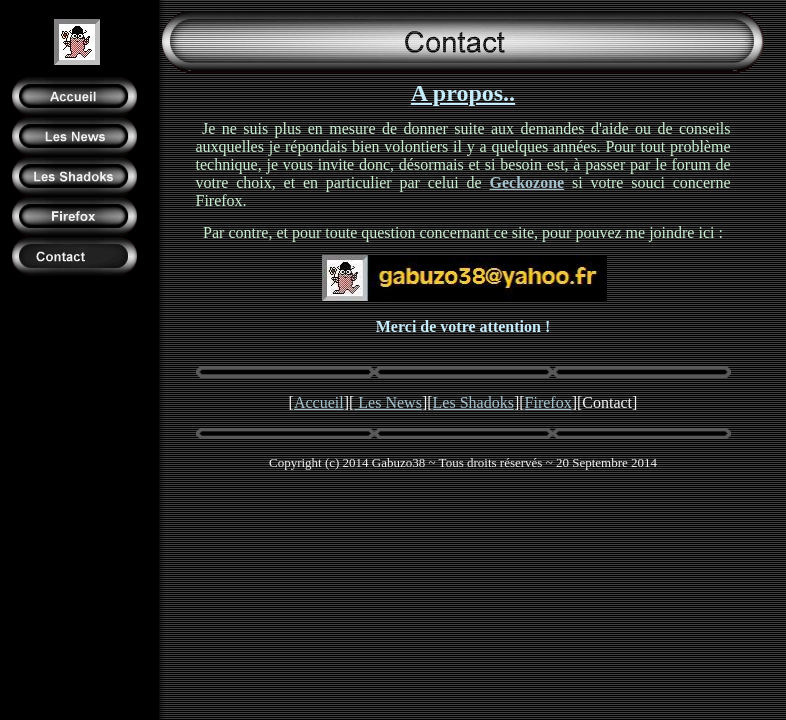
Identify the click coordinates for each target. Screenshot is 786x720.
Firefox (548, 402)
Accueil (319, 402)
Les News (388, 402)
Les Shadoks (473, 402)
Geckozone (527, 182)
